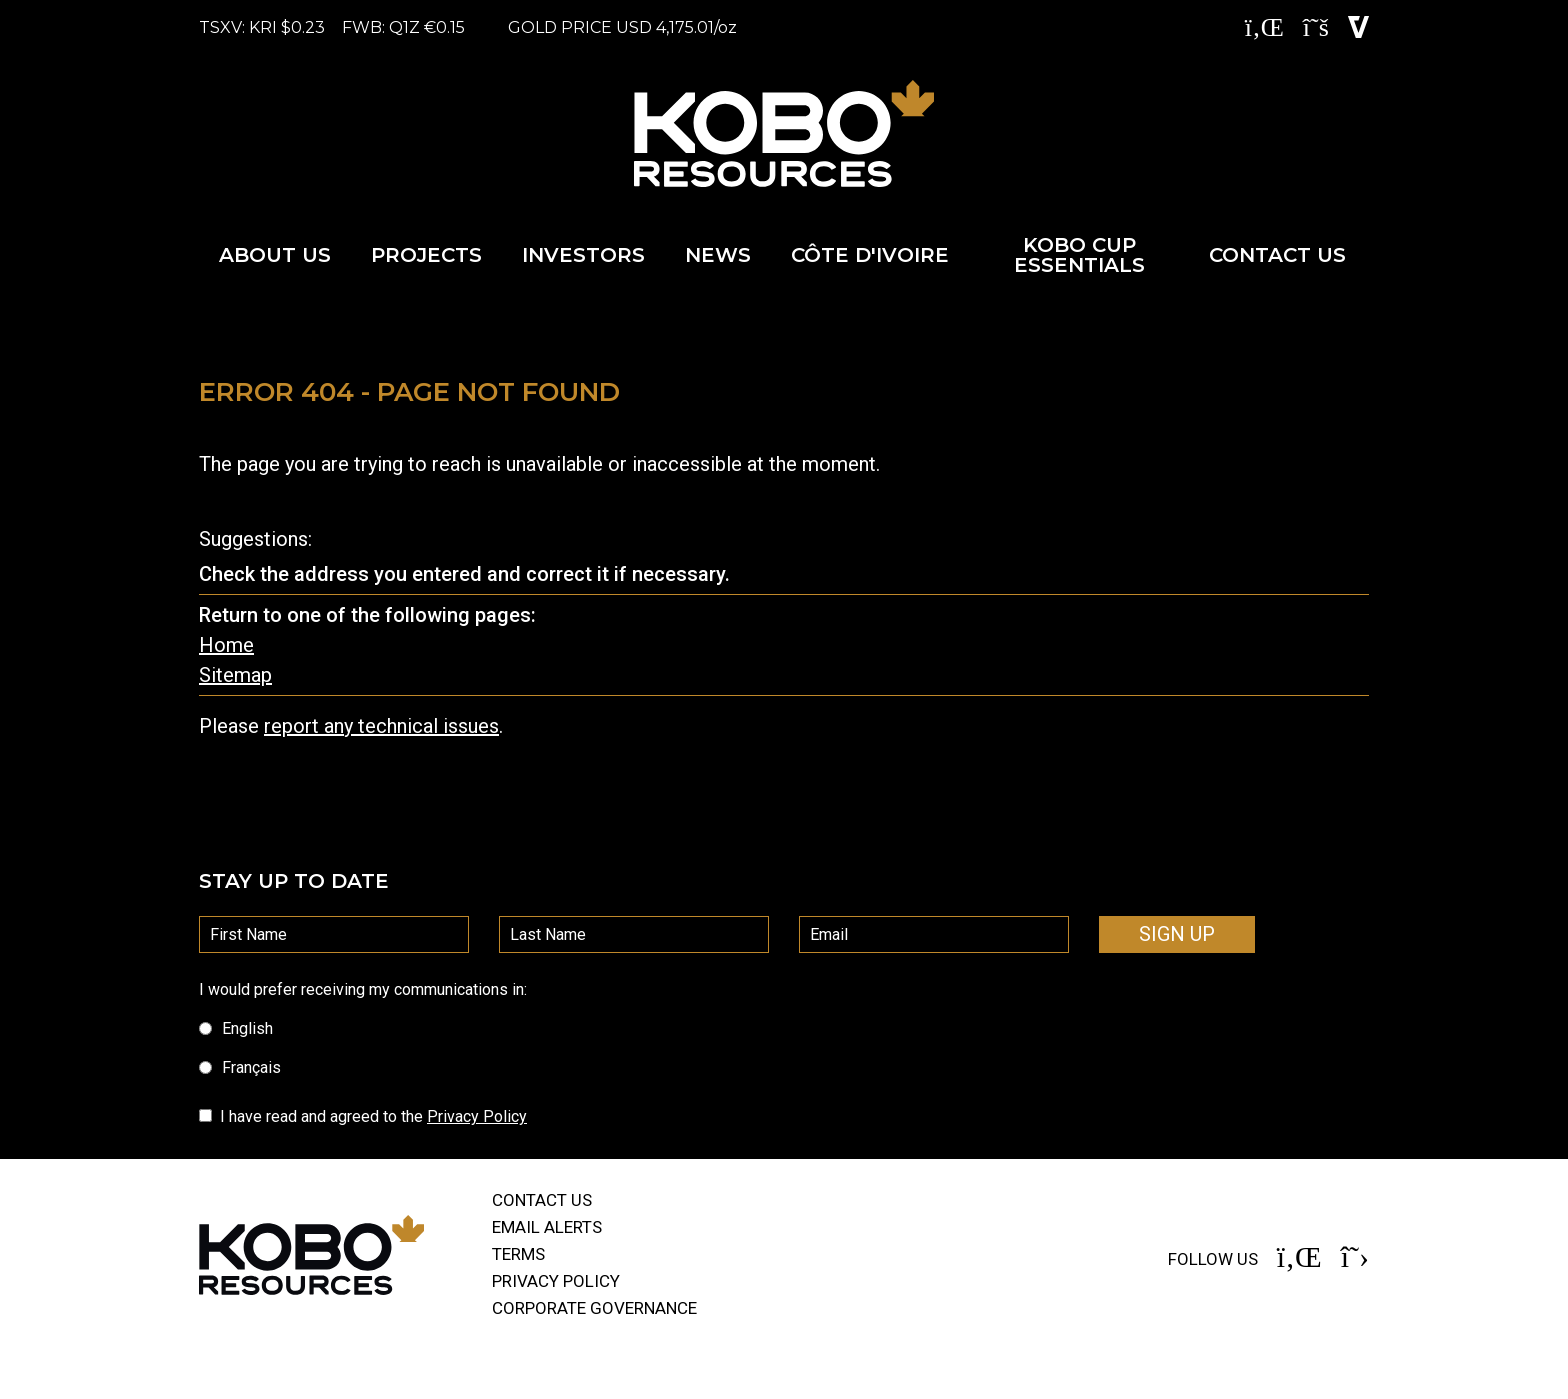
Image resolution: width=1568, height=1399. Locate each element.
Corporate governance (594, 1308)
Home (226, 645)
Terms (518, 1254)
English (236, 1028)
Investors (583, 255)
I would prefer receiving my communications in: (363, 989)
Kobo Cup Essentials (1079, 255)
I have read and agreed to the (373, 1116)
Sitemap (235, 675)
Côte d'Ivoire (870, 255)
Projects (426, 255)
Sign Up (1177, 934)
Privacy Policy (477, 1116)
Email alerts (547, 1227)
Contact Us (1277, 255)
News (718, 255)
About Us (275, 255)
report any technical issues (381, 726)
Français (240, 1067)
